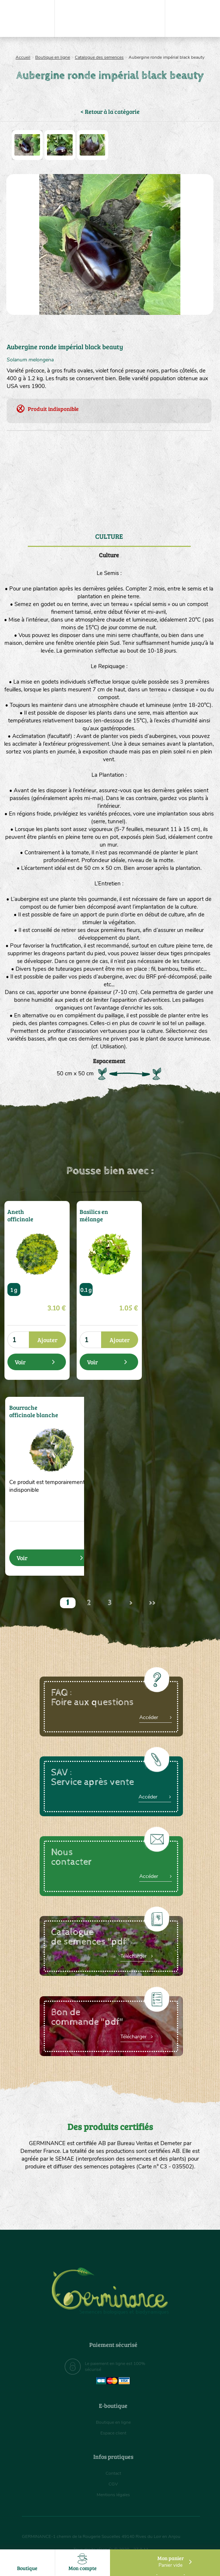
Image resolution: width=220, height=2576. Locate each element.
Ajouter (47, 1340)
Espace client (113, 2432)
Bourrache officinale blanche (32, 1410)
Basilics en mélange (92, 1214)
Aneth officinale (18, 1214)
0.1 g (86, 1289)
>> (152, 1603)
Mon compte (82, 2562)
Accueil (23, 57)
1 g (13, 1289)
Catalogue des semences (99, 57)
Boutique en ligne (52, 57)
